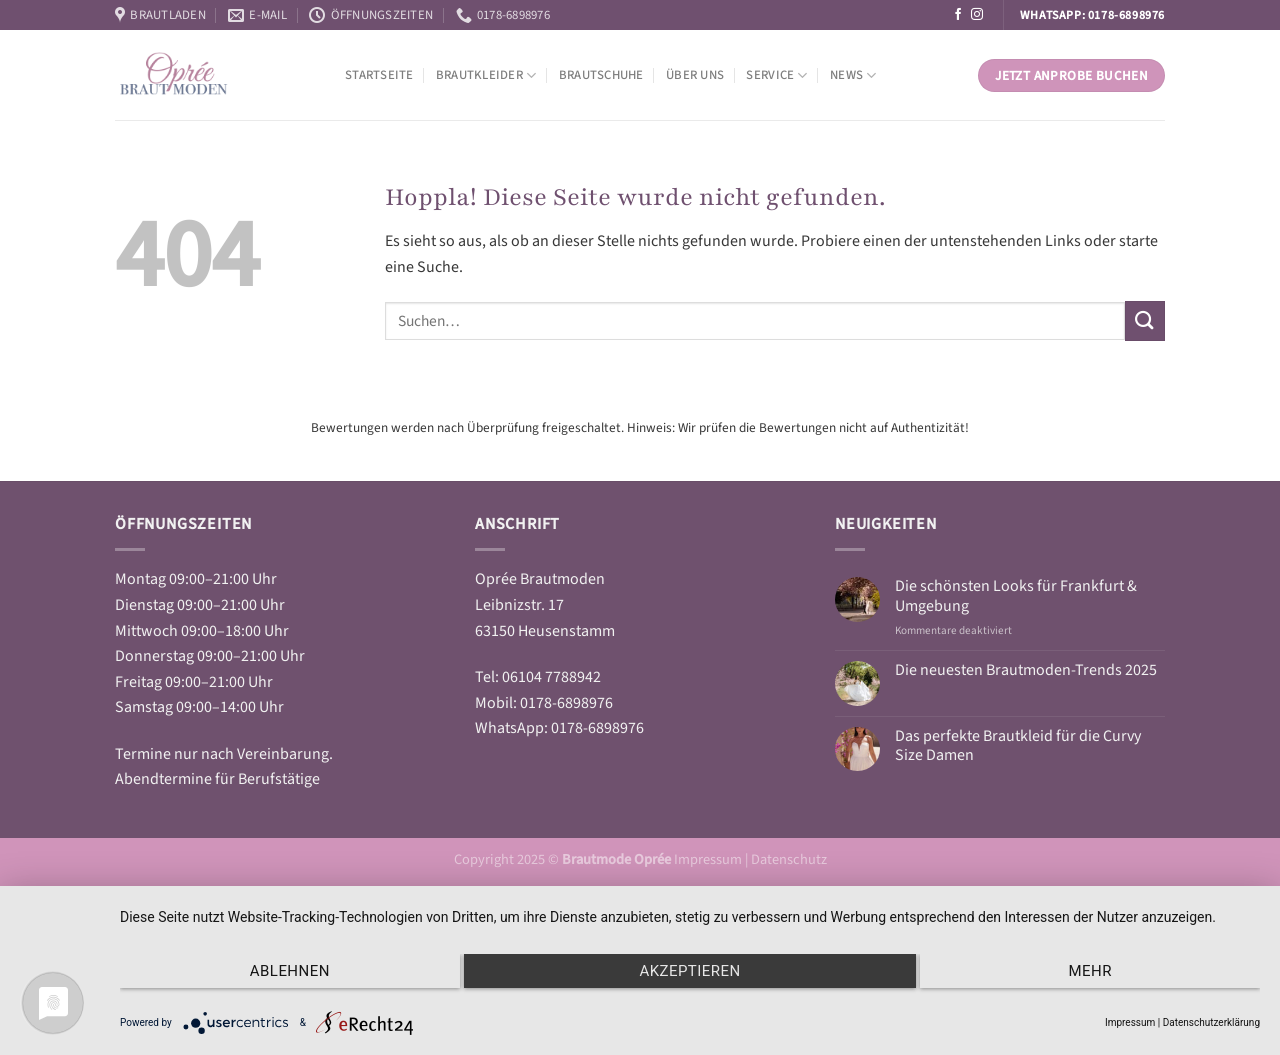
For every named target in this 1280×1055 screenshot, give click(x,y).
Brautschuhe (601, 75)
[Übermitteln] (1145, 320)
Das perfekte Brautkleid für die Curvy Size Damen (1018, 746)
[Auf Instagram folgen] (977, 15)
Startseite (379, 75)
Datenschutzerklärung (1211, 1022)
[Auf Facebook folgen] (958, 15)
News (853, 75)
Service (776, 75)
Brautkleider (486, 75)
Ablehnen (290, 971)
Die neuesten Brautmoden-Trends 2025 (1026, 670)
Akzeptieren (689, 971)
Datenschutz (789, 859)
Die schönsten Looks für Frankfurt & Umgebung (1016, 596)
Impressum (709, 859)
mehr (1090, 971)
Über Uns (695, 75)
